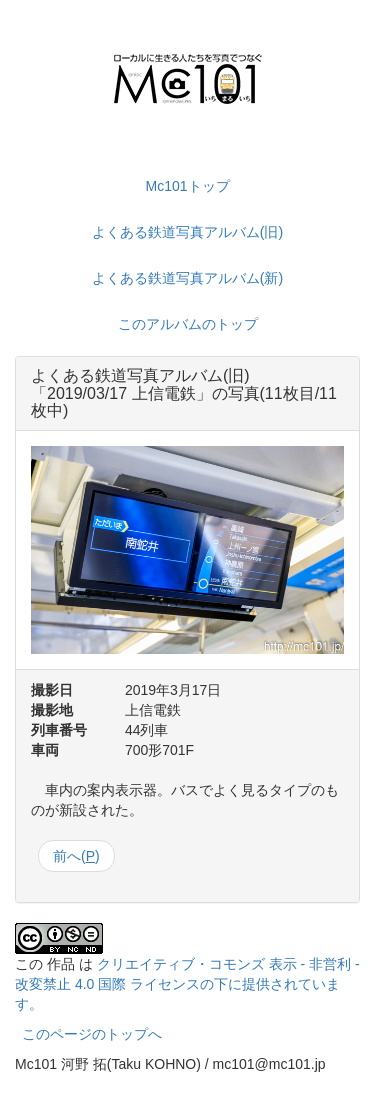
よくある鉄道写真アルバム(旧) (187, 232)
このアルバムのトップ (188, 324)
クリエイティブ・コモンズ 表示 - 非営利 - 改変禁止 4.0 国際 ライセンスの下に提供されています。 (187, 984)
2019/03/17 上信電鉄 (121, 393)
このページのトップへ (92, 1034)
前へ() (76, 856)
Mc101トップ (187, 186)
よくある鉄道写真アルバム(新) (187, 278)
